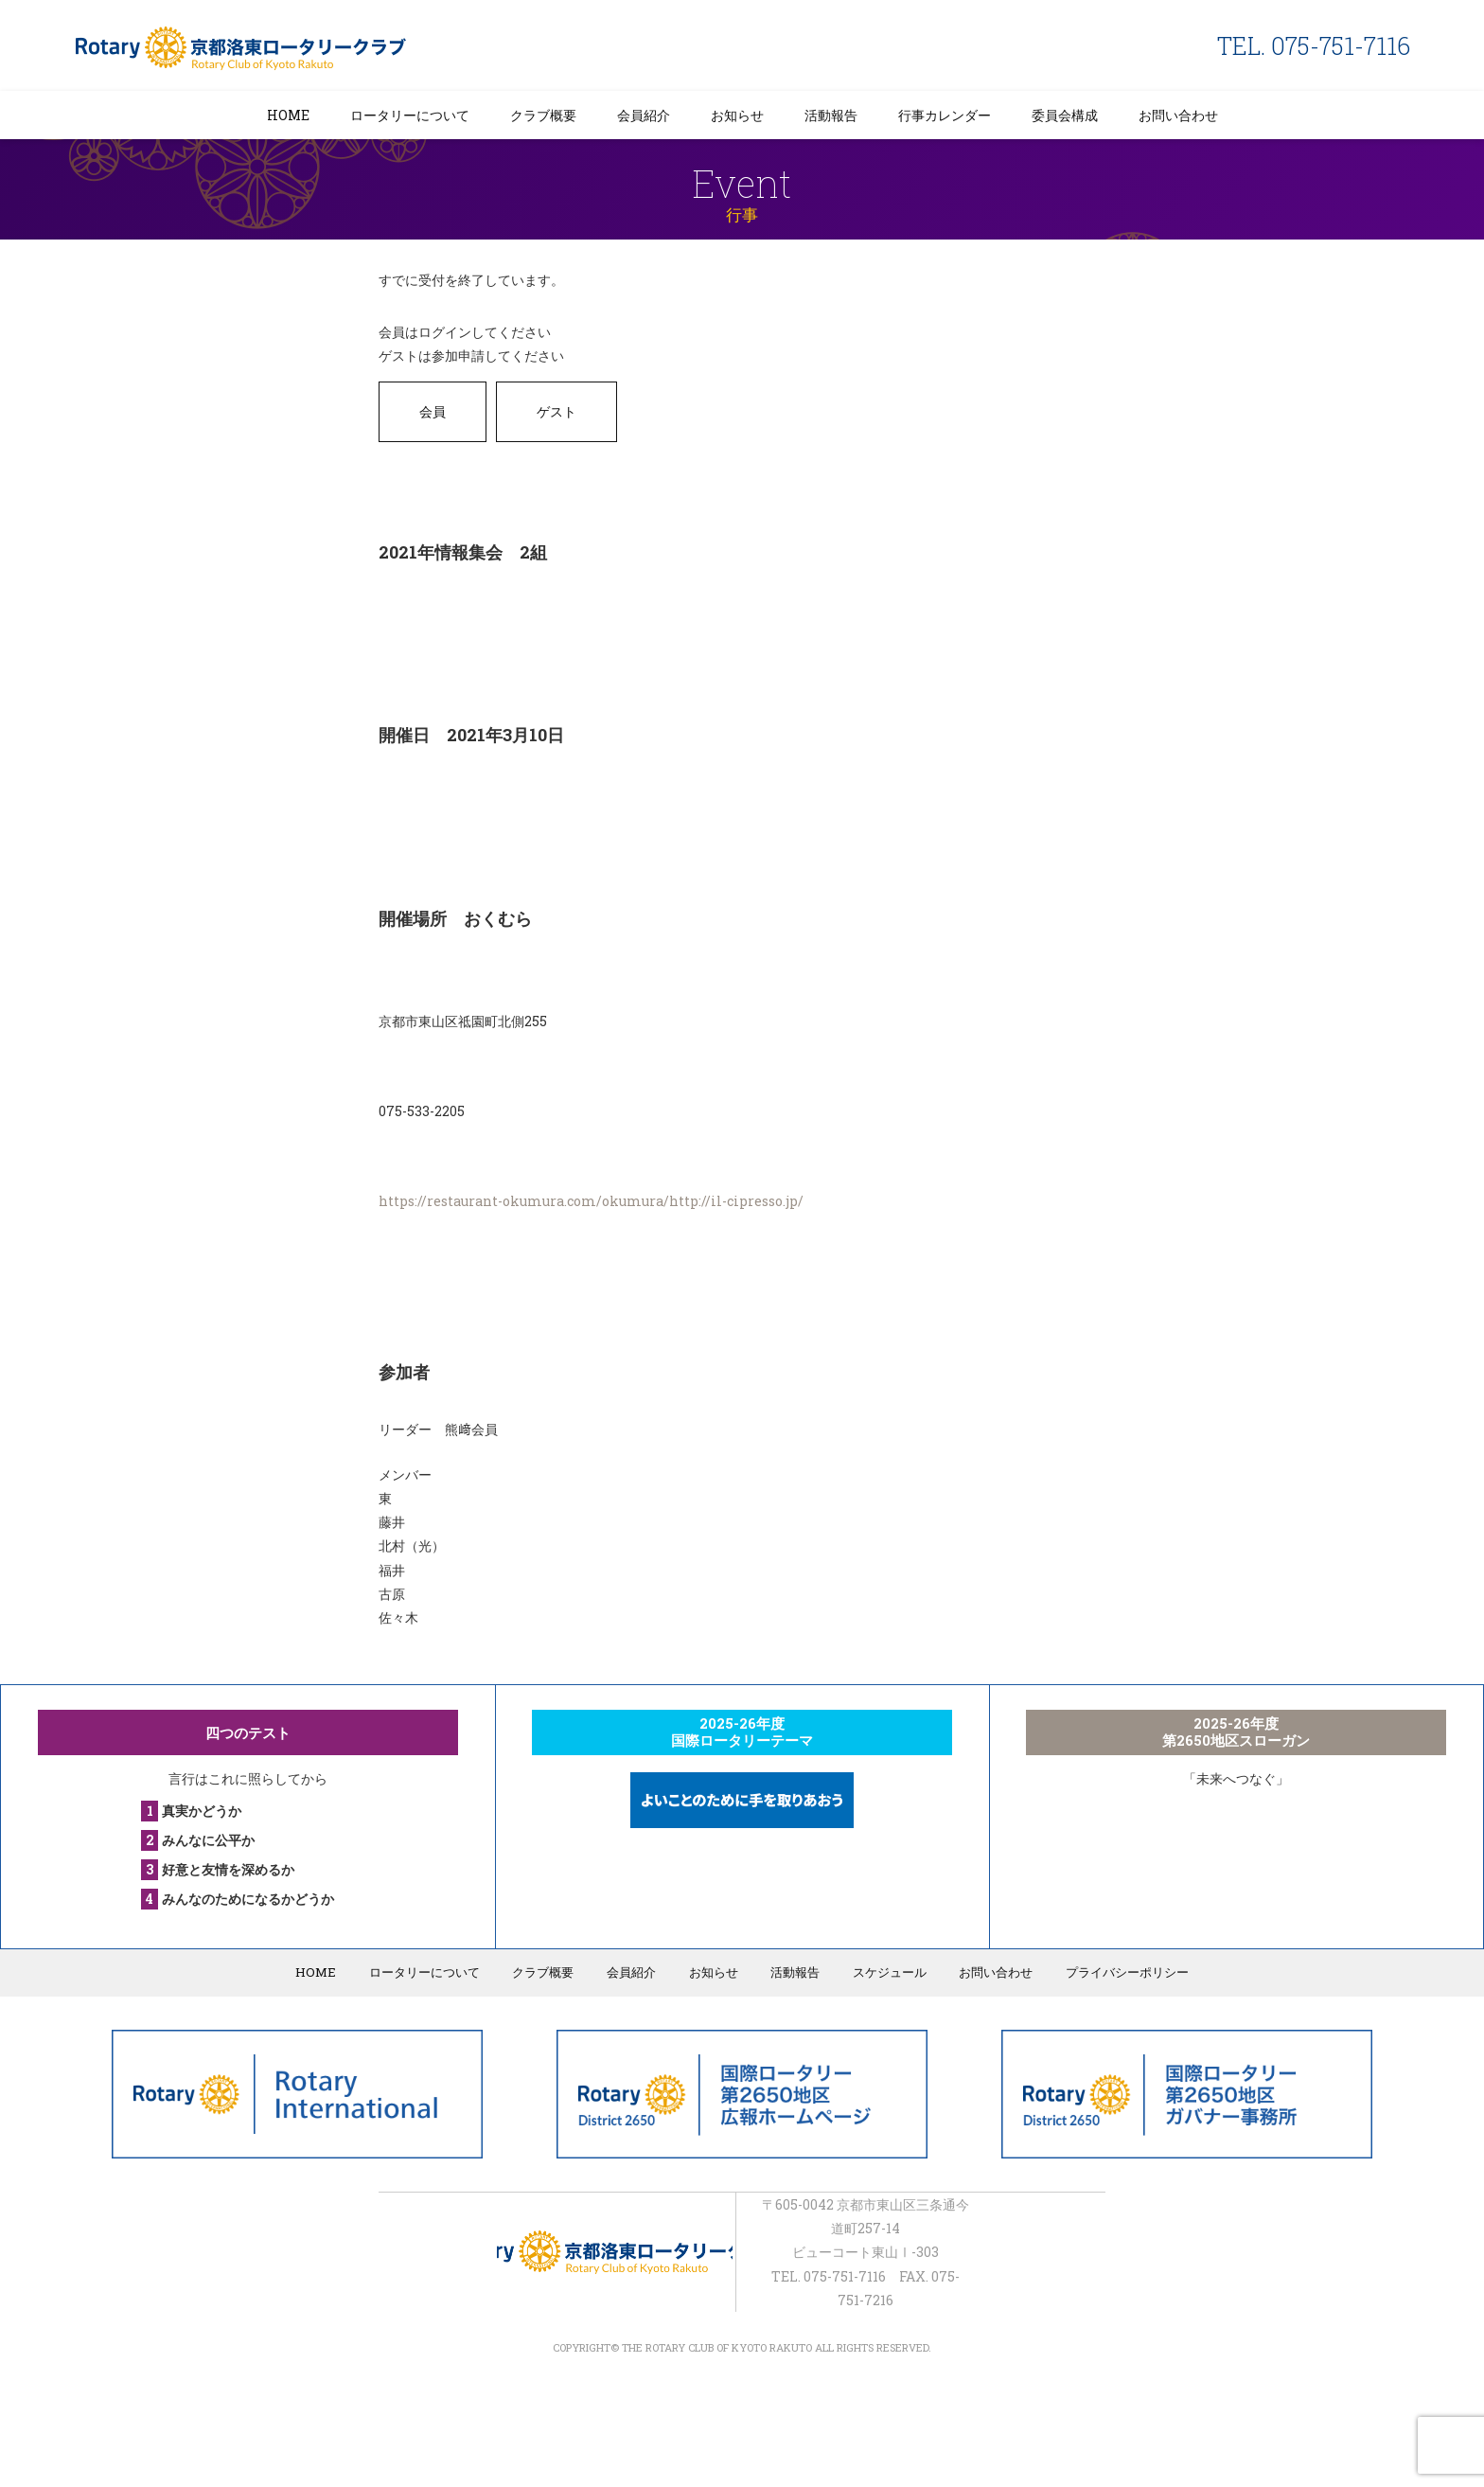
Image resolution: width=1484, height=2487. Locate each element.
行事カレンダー (944, 115)
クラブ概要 (543, 115)
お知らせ (737, 115)
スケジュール (886, 1972)
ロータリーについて (409, 115)
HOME (288, 115)
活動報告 (830, 115)
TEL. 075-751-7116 (1313, 46)
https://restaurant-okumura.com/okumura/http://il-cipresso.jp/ (591, 1201)
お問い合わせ (1178, 115)
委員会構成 (1065, 115)
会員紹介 (643, 115)
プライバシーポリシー (1120, 1972)
